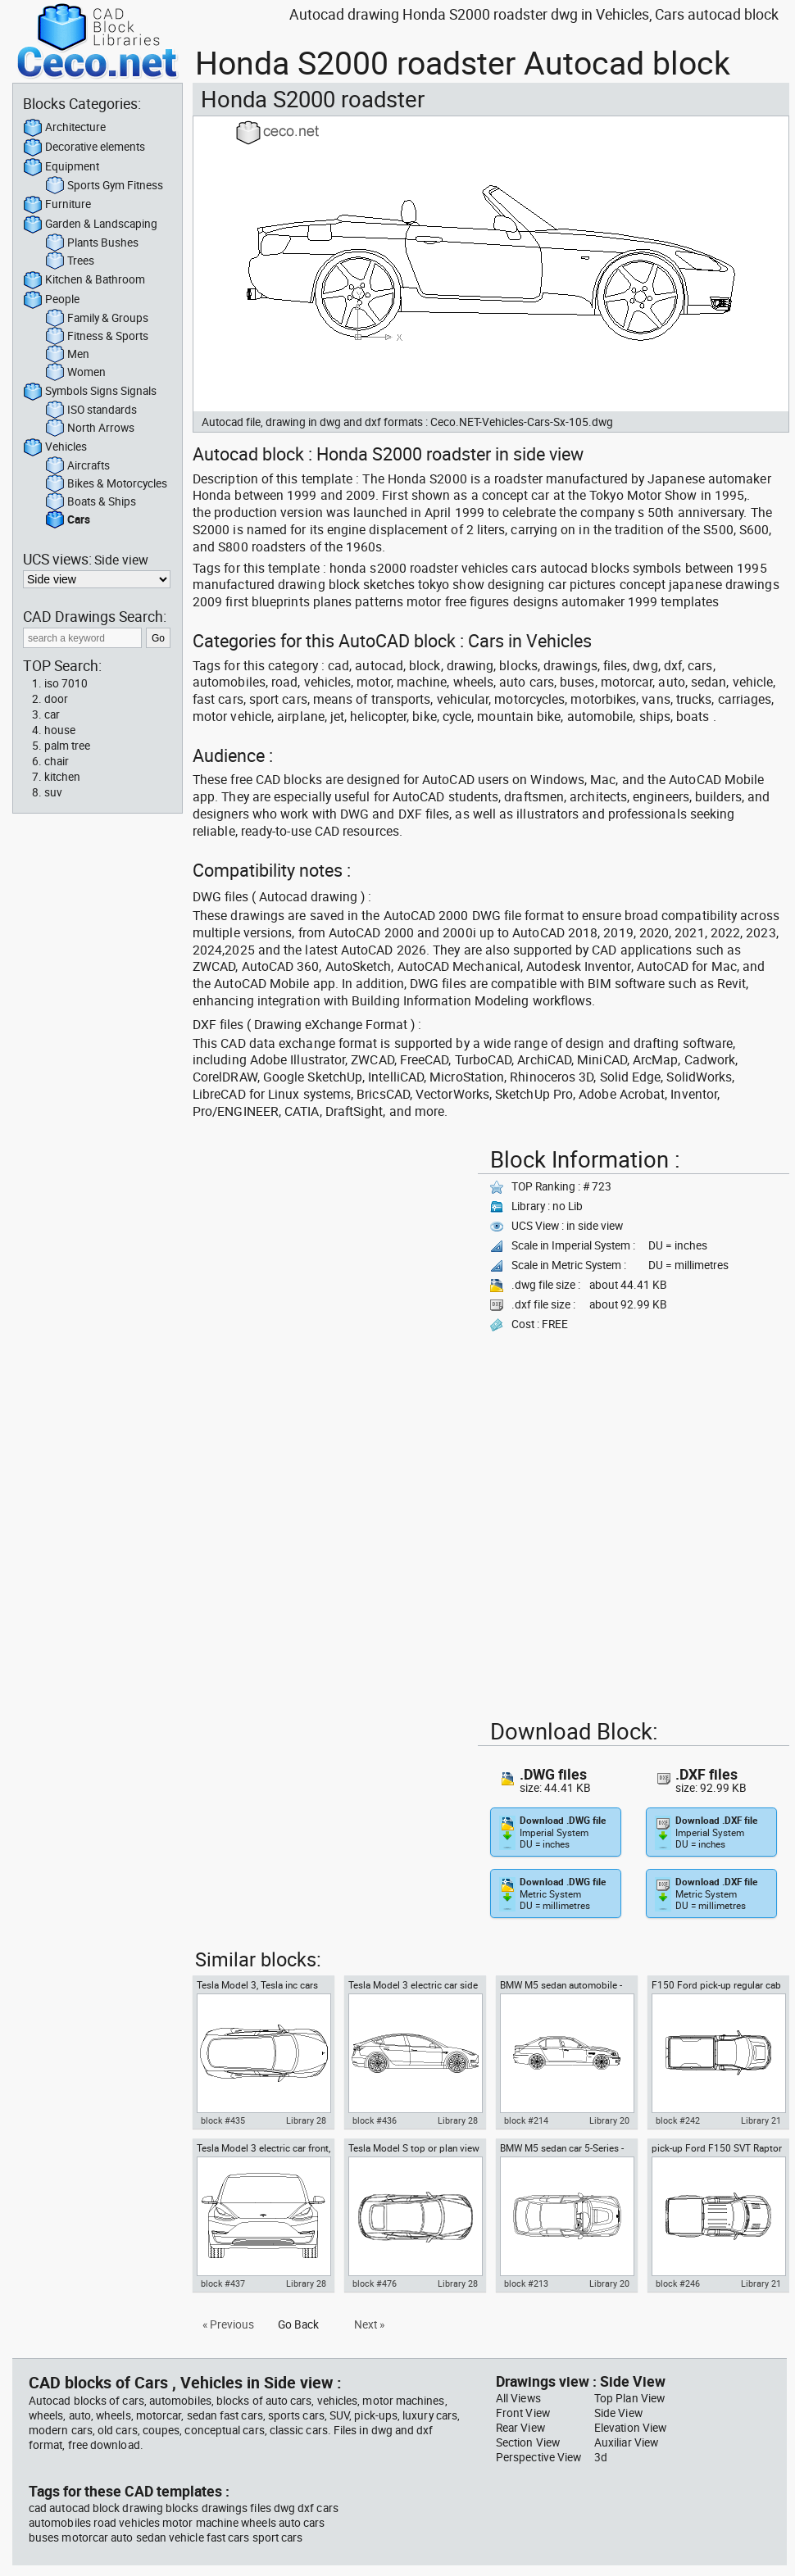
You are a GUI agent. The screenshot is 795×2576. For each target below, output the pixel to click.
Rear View (520, 2427)
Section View (528, 2442)
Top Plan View (629, 2398)
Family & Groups (96, 319)
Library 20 (609, 2120)
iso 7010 (66, 683)
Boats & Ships (90, 502)
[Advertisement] (287, 1223)
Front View (523, 2413)
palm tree (67, 745)
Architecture (64, 128)
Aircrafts (77, 466)
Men (67, 355)
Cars (67, 520)
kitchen (62, 776)
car (52, 714)
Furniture (57, 205)
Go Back (298, 2324)
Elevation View (630, 2427)
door (56, 699)
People (51, 300)
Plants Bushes (92, 243)
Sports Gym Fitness (104, 186)
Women (75, 373)
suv (53, 792)
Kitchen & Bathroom (84, 280)
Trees (69, 261)
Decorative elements (84, 147)
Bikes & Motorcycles (106, 484)
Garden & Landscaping (90, 224)
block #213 (526, 2283)
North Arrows (89, 429)
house (59, 730)
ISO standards (91, 410)
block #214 (526, 2120)
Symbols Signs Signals (90, 391)
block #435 (223, 2120)
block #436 (374, 2120)
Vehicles (55, 447)
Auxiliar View (626, 2442)
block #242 (678, 2120)
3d (600, 2457)
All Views (518, 2398)
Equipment (61, 167)
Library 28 (306, 2120)
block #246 (678, 2283)
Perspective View (538, 2457)
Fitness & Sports (96, 337)
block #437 (223, 2283)
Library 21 (761, 2120)
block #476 (374, 2283)
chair (56, 761)
